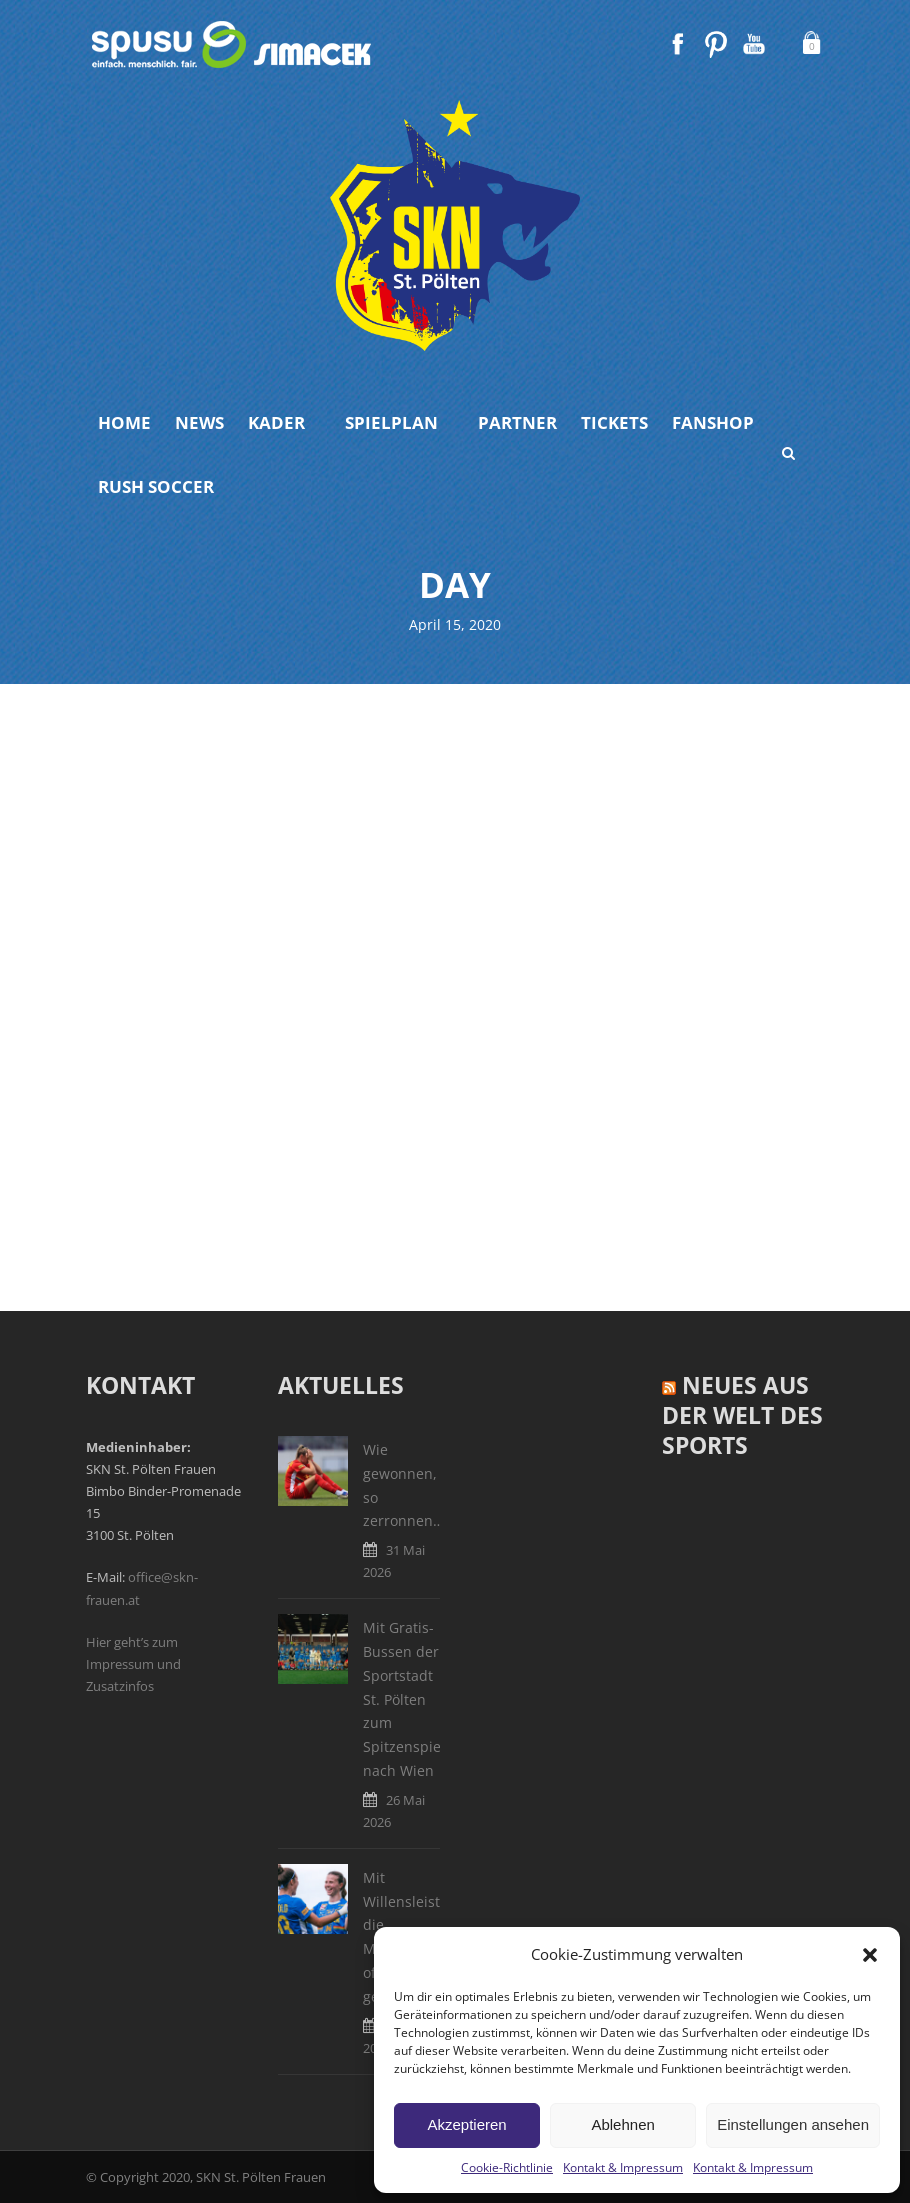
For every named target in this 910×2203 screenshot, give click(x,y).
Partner (517, 422)
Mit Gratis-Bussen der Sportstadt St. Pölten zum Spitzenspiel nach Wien (404, 1699)
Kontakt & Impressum (623, 2167)
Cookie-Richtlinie (507, 2167)
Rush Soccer (156, 486)
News (199, 422)
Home (124, 422)
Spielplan (391, 422)
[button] (870, 1955)
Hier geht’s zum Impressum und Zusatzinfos (133, 1664)
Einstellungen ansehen (793, 2124)
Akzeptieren (466, 2124)
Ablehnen (622, 2124)
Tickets (614, 422)
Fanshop (713, 422)
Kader (276, 422)
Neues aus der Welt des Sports (742, 1415)
